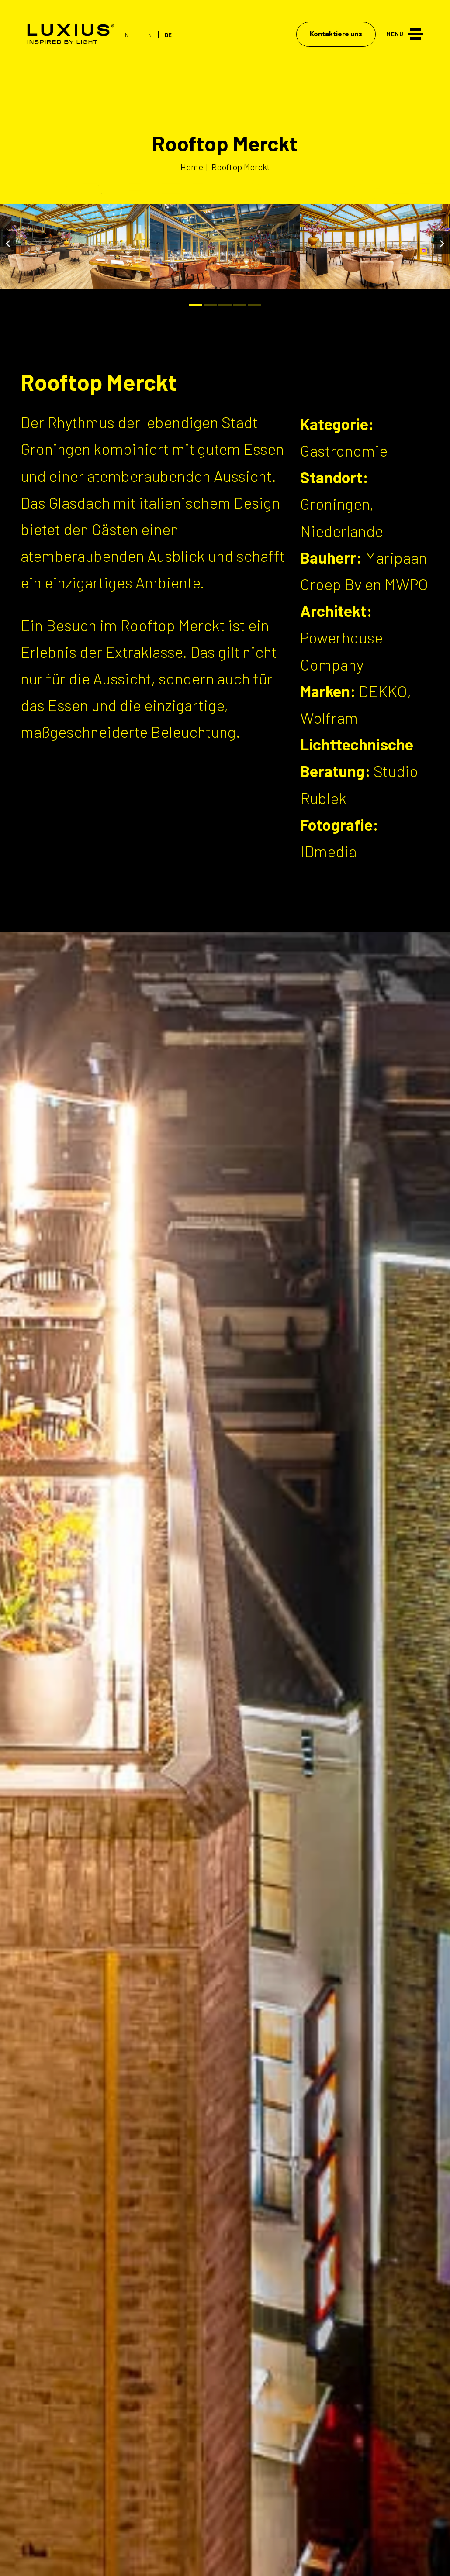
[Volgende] (442, 242)
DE (168, 34)
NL (128, 34)
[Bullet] (195, 305)
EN (148, 34)
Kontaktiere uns (336, 33)
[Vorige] (8, 242)
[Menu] (404, 33)
